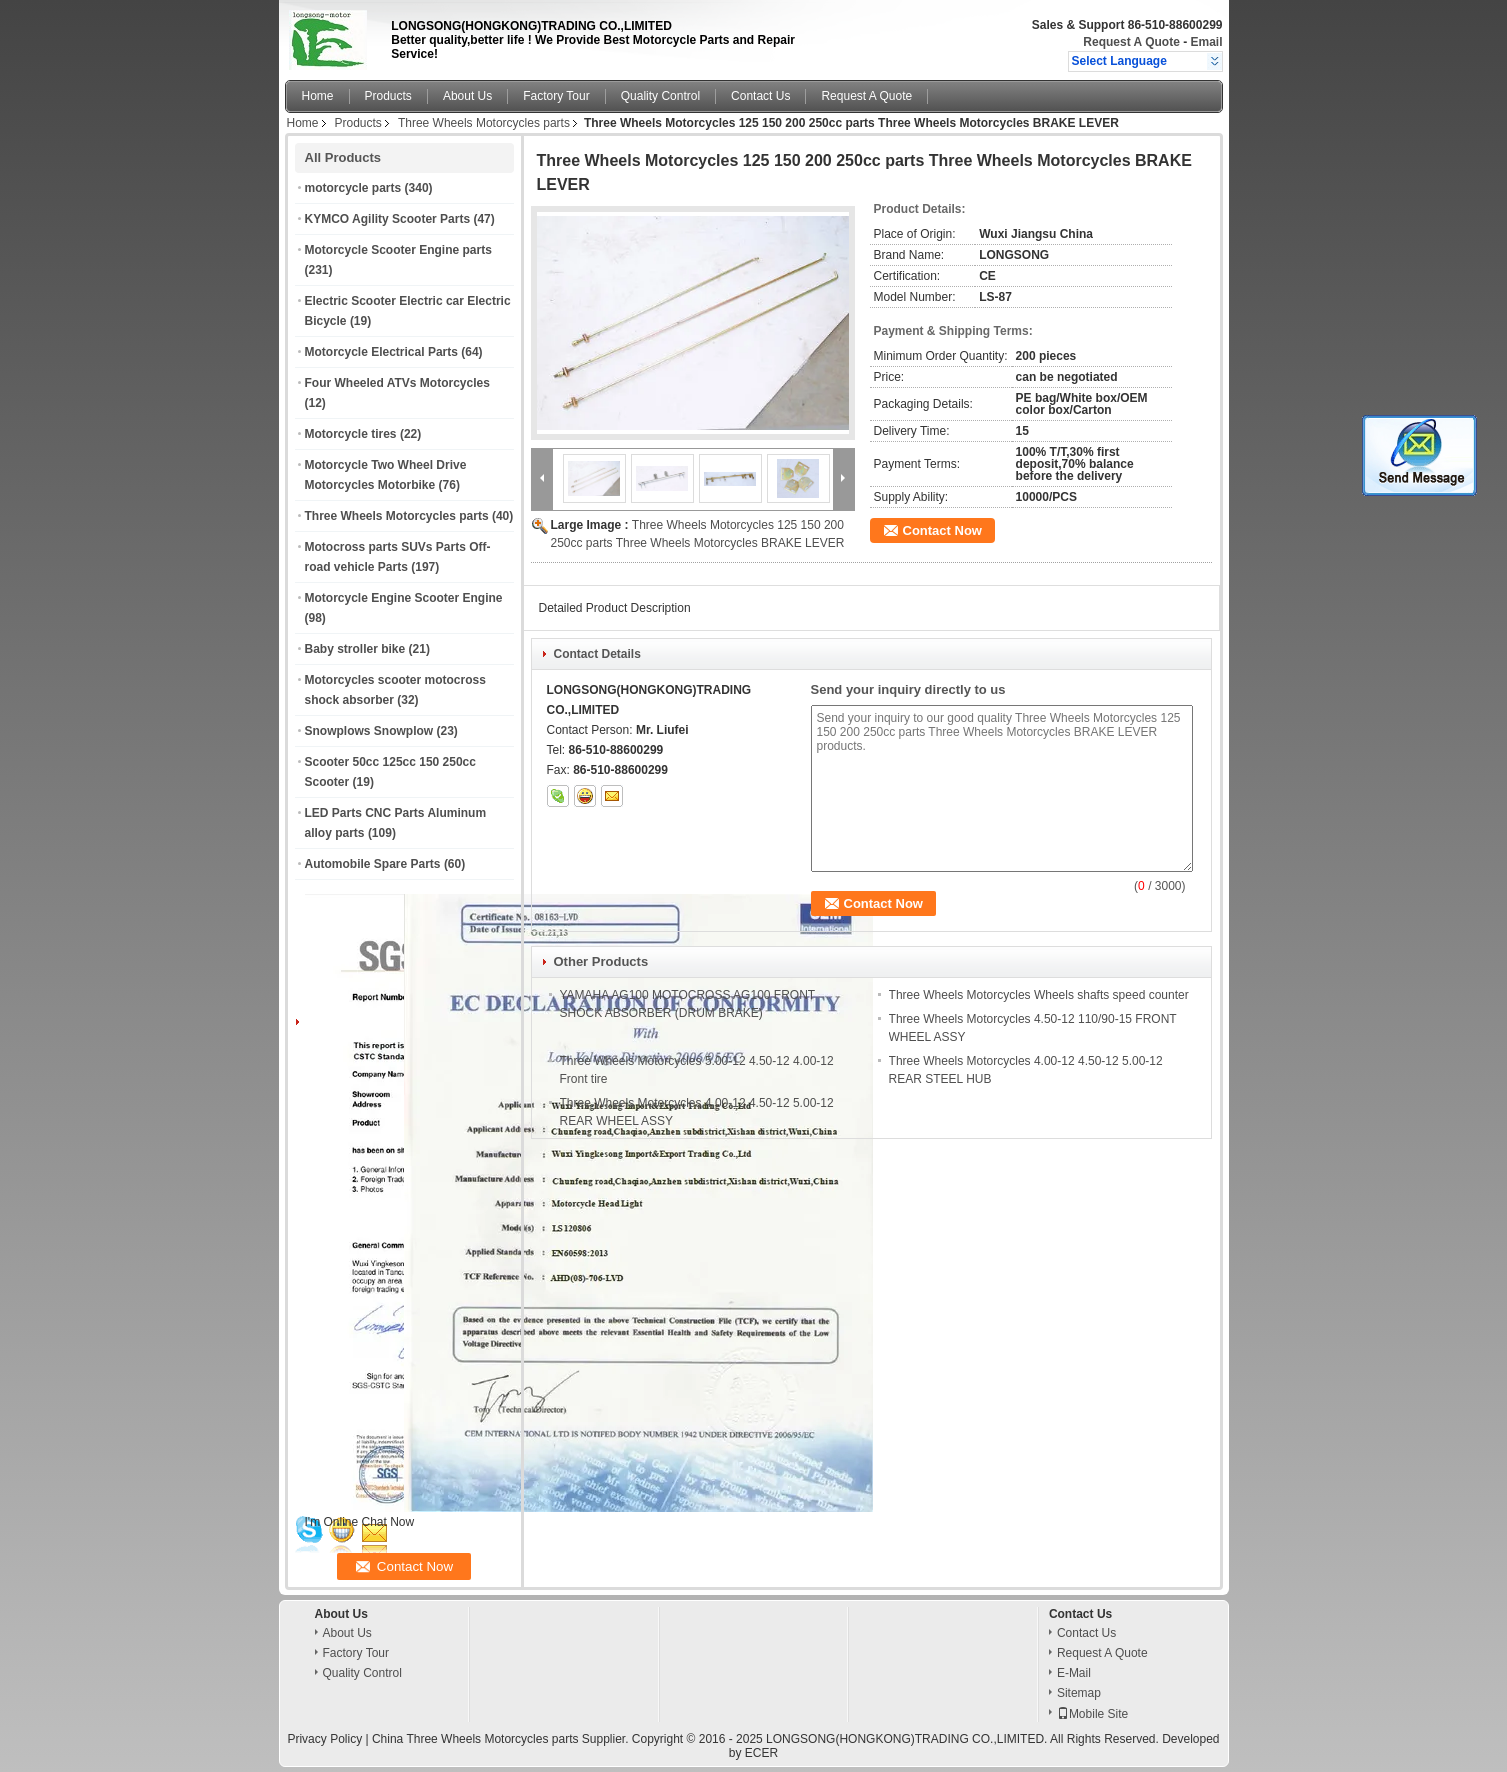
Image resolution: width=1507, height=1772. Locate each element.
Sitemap (1079, 1693)
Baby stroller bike (355, 649)
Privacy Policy (324, 1739)
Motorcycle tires (351, 434)
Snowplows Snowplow (369, 731)
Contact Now (942, 530)
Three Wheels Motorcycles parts (484, 123)
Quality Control (660, 96)
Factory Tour (556, 96)
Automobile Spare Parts (373, 864)
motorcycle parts (353, 188)
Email (1206, 42)
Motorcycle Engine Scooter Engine (404, 598)
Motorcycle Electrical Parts (381, 352)
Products (388, 96)
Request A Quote (1131, 42)
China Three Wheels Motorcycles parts (475, 1739)
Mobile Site (1092, 1714)
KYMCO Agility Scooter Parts (388, 219)
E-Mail (1074, 1673)
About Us (467, 96)
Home (318, 96)
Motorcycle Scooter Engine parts (398, 250)
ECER (761, 1753)
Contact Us (760, 96)
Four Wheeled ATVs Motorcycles (397, 383)
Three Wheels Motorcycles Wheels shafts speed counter (1039, 995)
